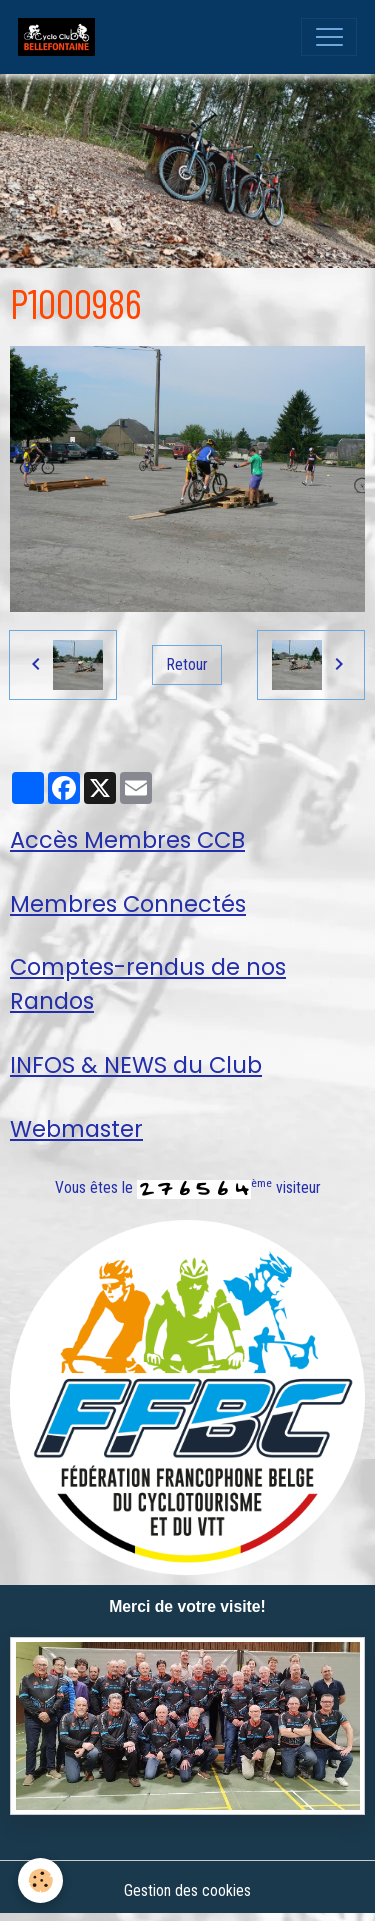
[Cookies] (40, 1880)
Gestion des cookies (187, 1890)
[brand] (61, 37)
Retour (187, 664)
